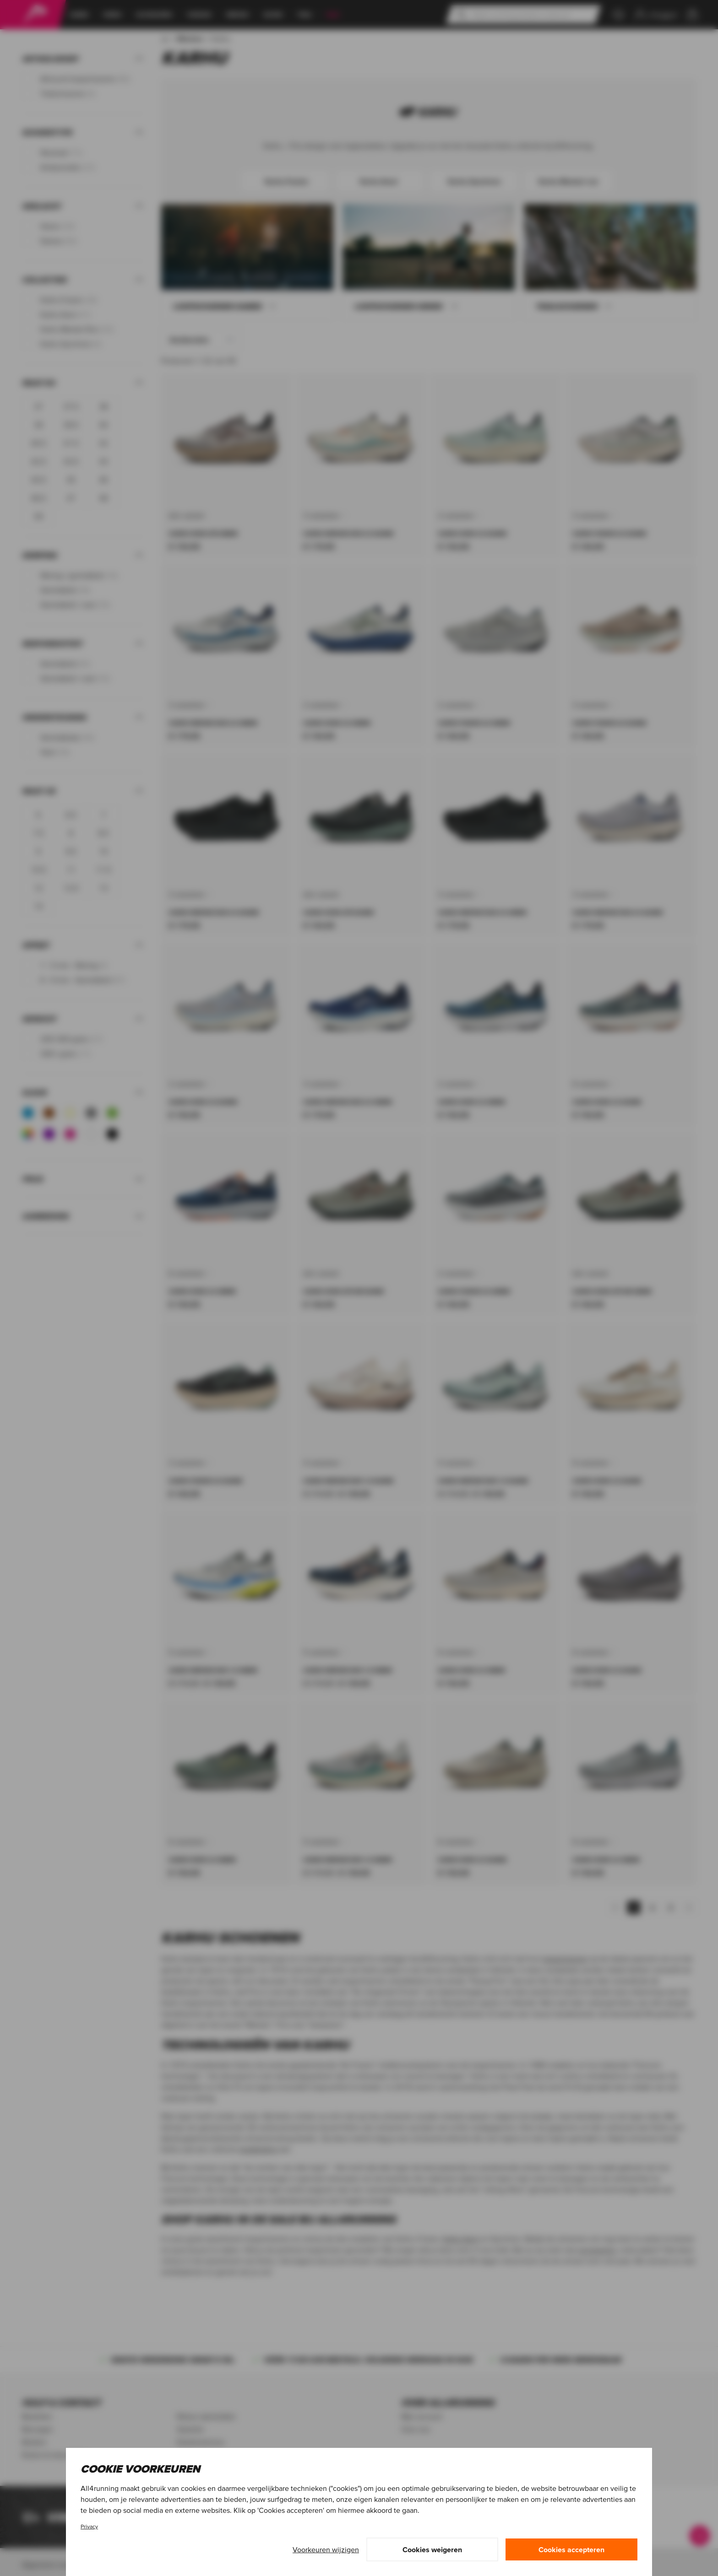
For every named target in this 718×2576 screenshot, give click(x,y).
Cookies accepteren (571, 2549)
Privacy (89, 2526)
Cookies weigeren (432, 2549)
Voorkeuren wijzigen (326, 2549)
